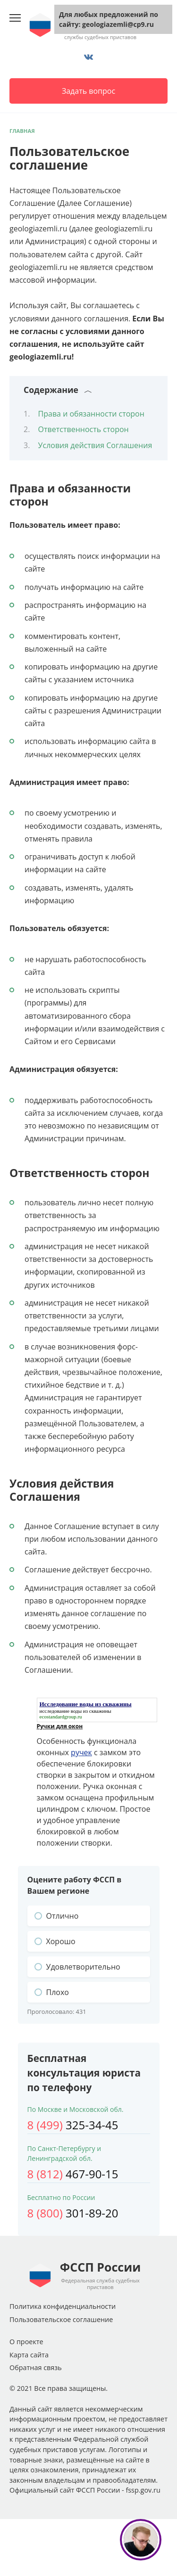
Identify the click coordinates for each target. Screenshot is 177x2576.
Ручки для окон (60, 1726)
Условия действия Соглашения (95, 445)
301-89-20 (72, 2213)
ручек (81, 1752)
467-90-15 (72, 2174)
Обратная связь (35, 2367)
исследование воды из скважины (75, 1711)
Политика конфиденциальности (62, 2306)
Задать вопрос (88, 91)
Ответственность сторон (83, 429)
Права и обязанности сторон (91, 414)
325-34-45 (72, 2125)
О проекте (26, 2341)
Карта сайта (29, 2354)
